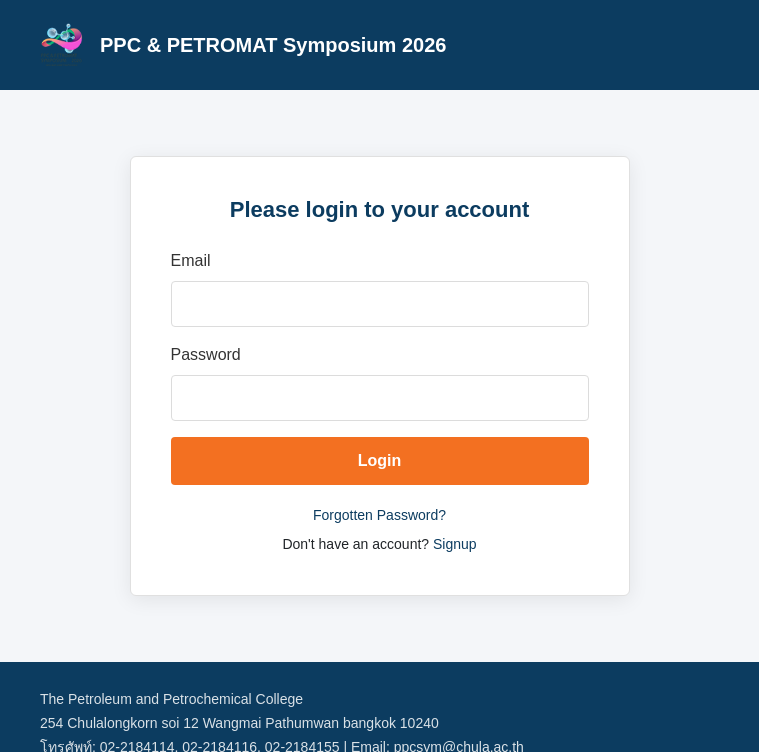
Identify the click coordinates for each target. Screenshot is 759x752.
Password (206, 354)
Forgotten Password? (379, 515)
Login (380, 460)
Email (191, 260)
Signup (455, 544)
